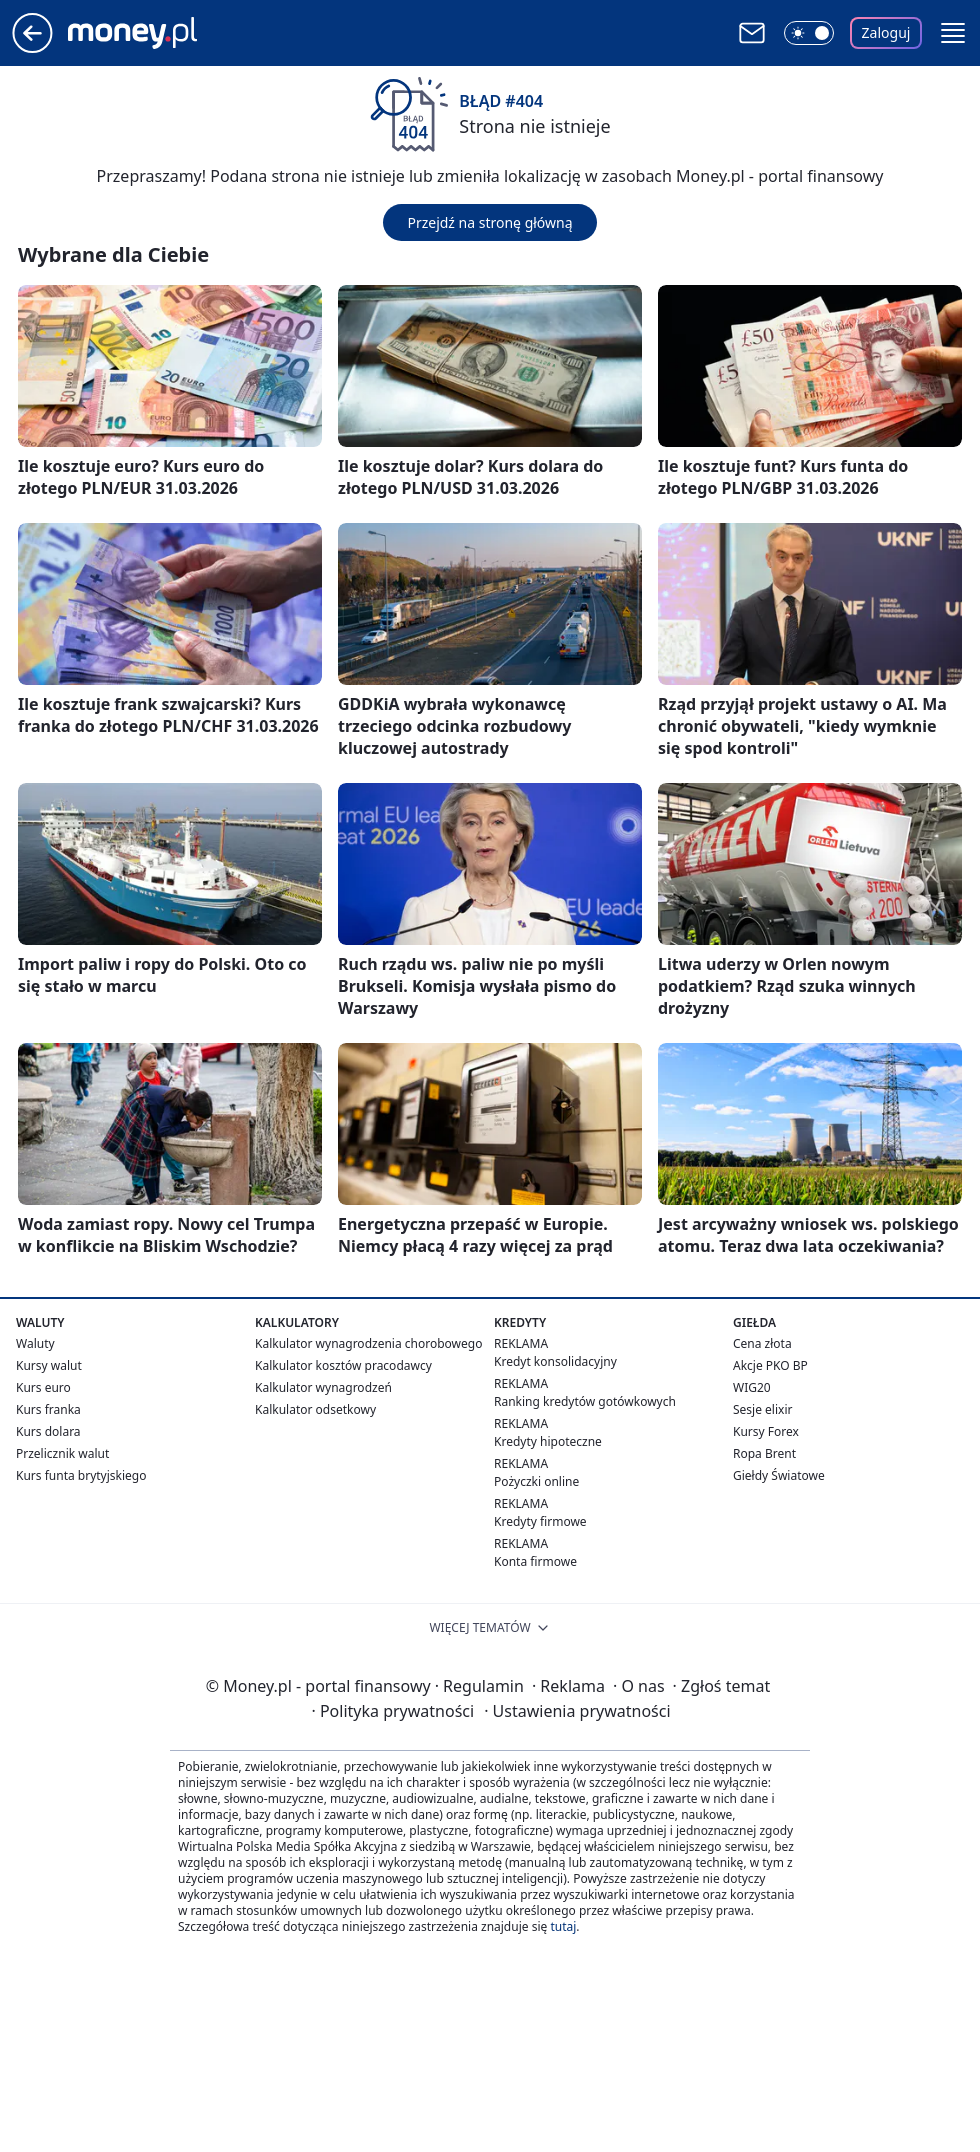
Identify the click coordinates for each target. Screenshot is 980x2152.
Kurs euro (43, 1387)
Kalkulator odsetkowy (315, 1409)
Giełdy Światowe (779, 1475)
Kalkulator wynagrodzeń (323, 1387)
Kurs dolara (48, 1431)
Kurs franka (48, 1409)
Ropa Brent (764, 1453)
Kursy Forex (766, 1431)
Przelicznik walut (62, 1453)
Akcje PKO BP (770, 1365)
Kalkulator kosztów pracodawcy (343, 1365)
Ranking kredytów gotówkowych (585, 1401)
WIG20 (752, 1387)
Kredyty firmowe (540, 1521)
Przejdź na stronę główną (489, 222)
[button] (953, 33)
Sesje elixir (762, 1409)
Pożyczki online (536, 1481)
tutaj (563, 1926)
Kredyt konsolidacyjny (555, 1361)
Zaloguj (886, 32)
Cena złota (762, 1343)
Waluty (35, 1343)
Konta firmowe (535, 1561)
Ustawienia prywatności (577, 1711)
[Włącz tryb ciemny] (809, 33)
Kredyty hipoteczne (548, 1441)
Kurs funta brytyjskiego (81, 1475)
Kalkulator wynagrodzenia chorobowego (368, 1343)
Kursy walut (49, 1365)
